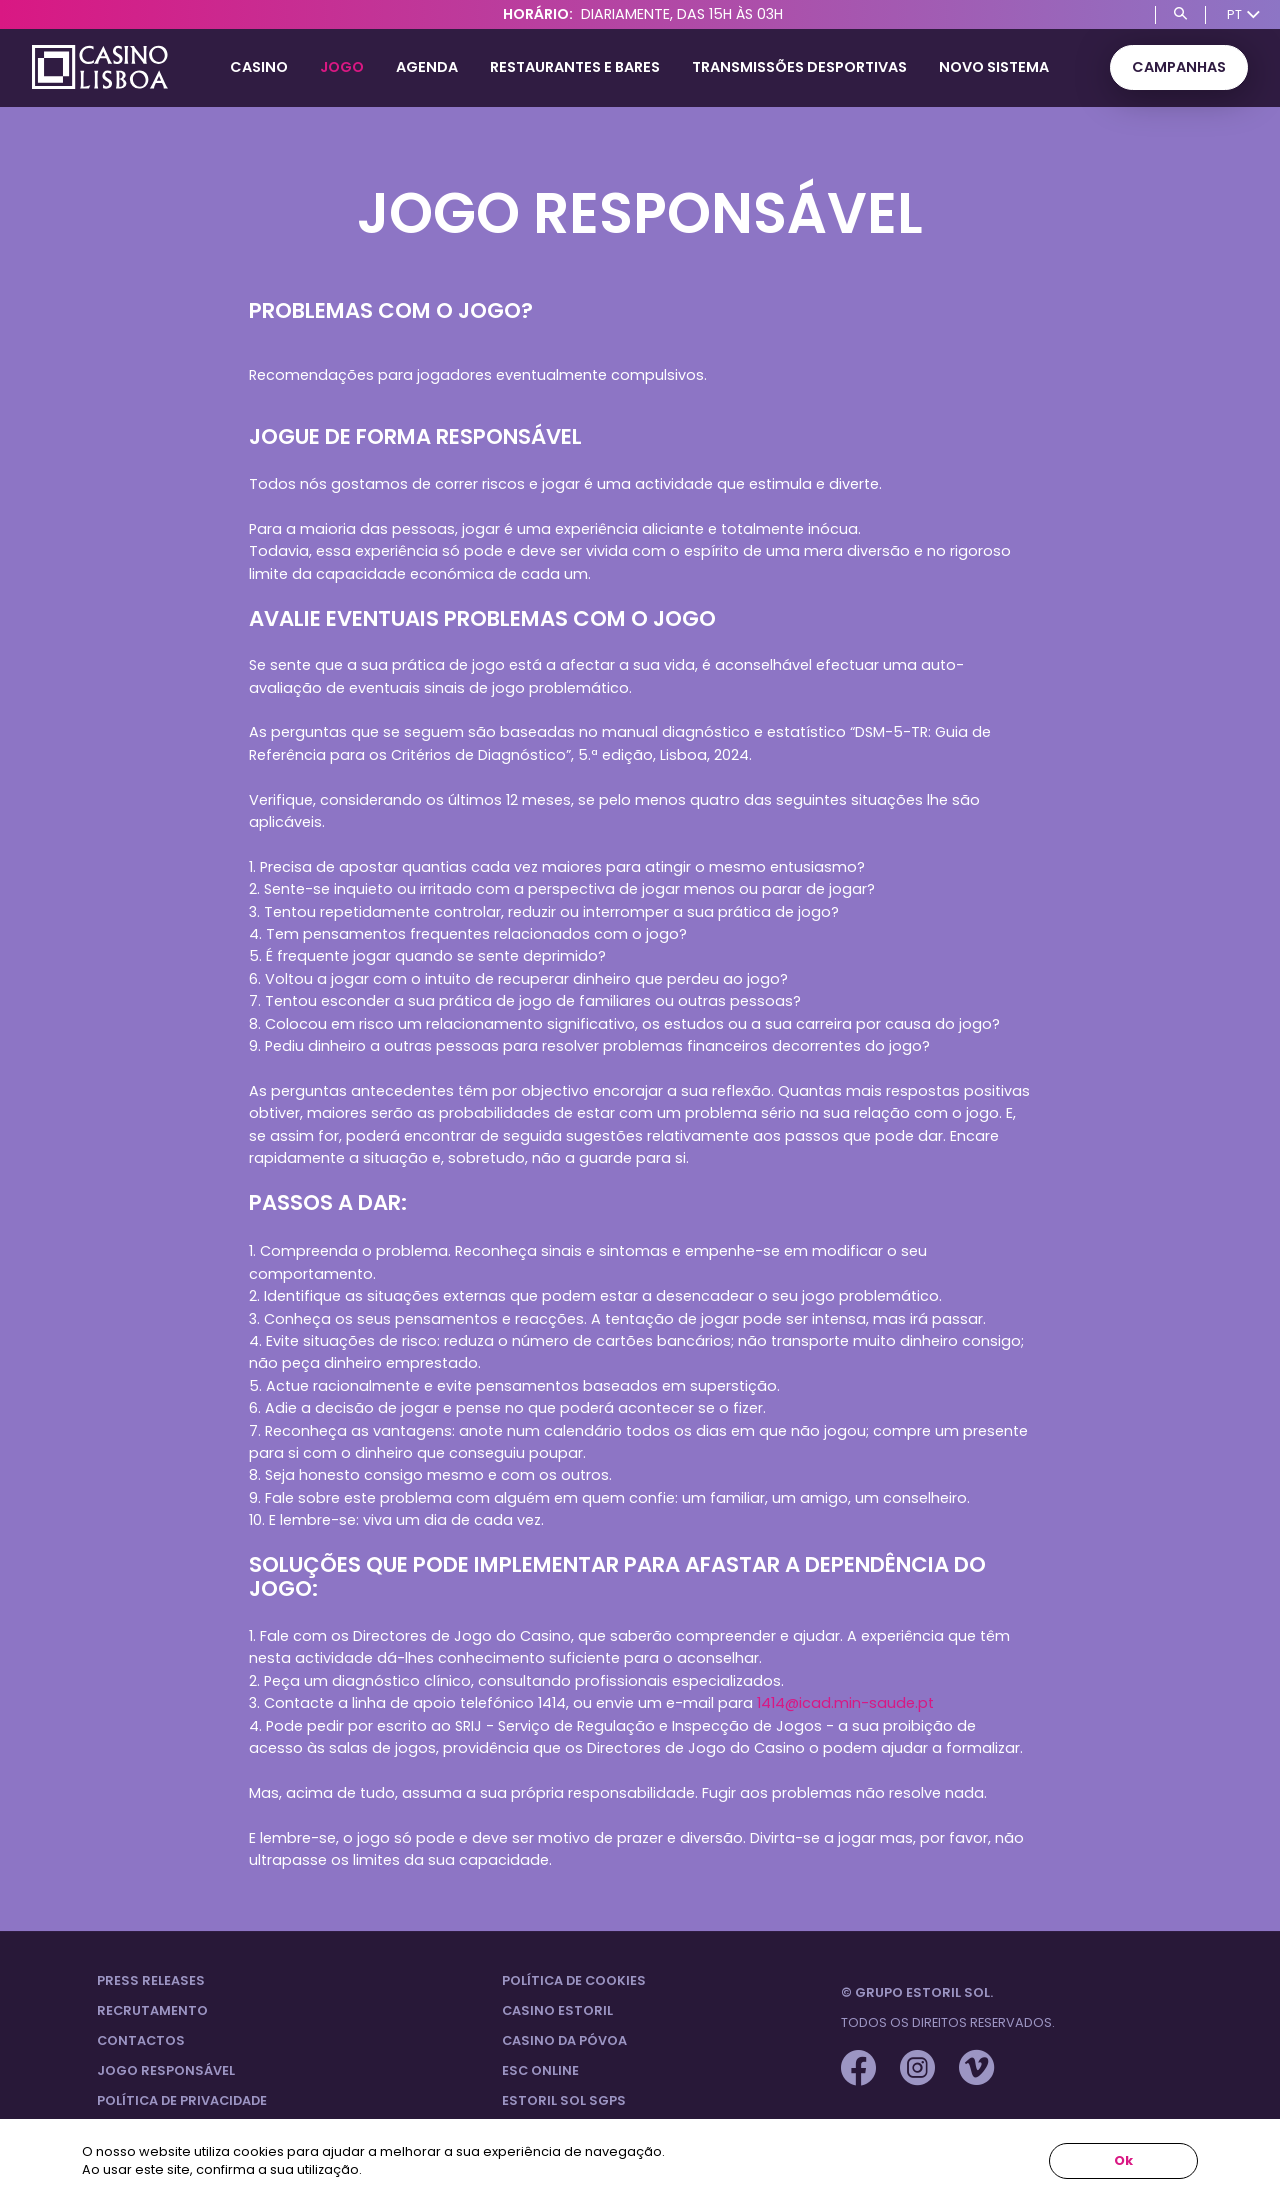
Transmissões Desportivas (799, 67)
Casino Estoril (557, 2010)
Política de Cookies (574, 1980)
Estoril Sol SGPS (564, 2100)
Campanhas (1179, 67)
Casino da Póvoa (564, 2040)
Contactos (141, 2040)
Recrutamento (152, 2010)
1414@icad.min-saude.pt (845, 1703)
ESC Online (540, 2070)
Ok (1123, 2160)
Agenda (427, 67)
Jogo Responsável (166, 2070)
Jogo (342, 67)
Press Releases (151, 1980)
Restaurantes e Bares (575, 67)
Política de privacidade (182, 2100)
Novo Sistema (994, 67)
